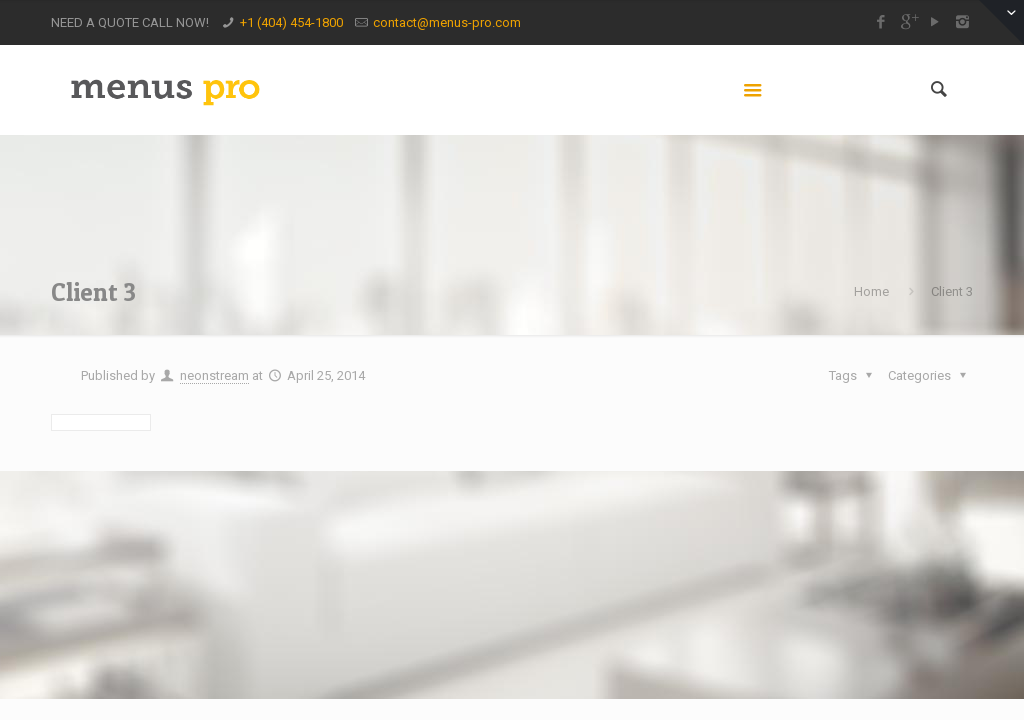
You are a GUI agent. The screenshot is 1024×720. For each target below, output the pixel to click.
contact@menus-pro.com (447, 22)
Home (871, 291)
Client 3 (952, 291)
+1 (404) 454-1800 (291, 22)
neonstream (214, 375)
